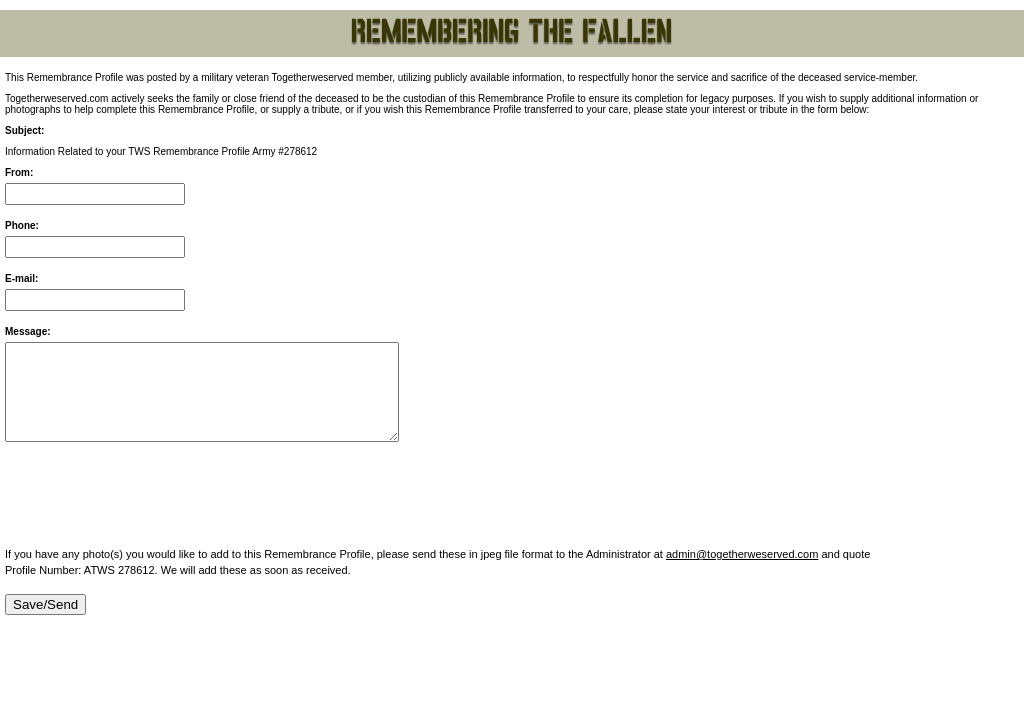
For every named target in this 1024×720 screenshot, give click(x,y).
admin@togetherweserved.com (742, 554)
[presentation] (157, 496)
